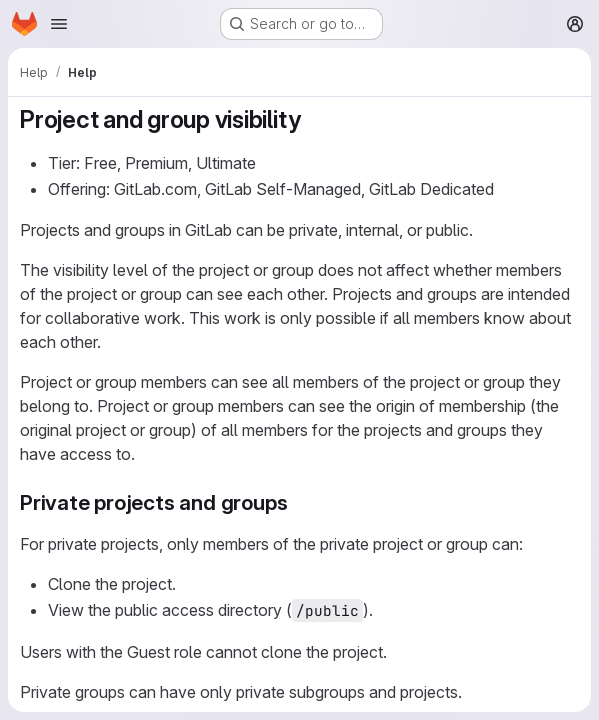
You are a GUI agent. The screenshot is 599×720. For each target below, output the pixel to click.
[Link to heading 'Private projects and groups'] (298, 502)
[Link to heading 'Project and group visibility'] (313, 119)
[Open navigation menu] (59, 24)
